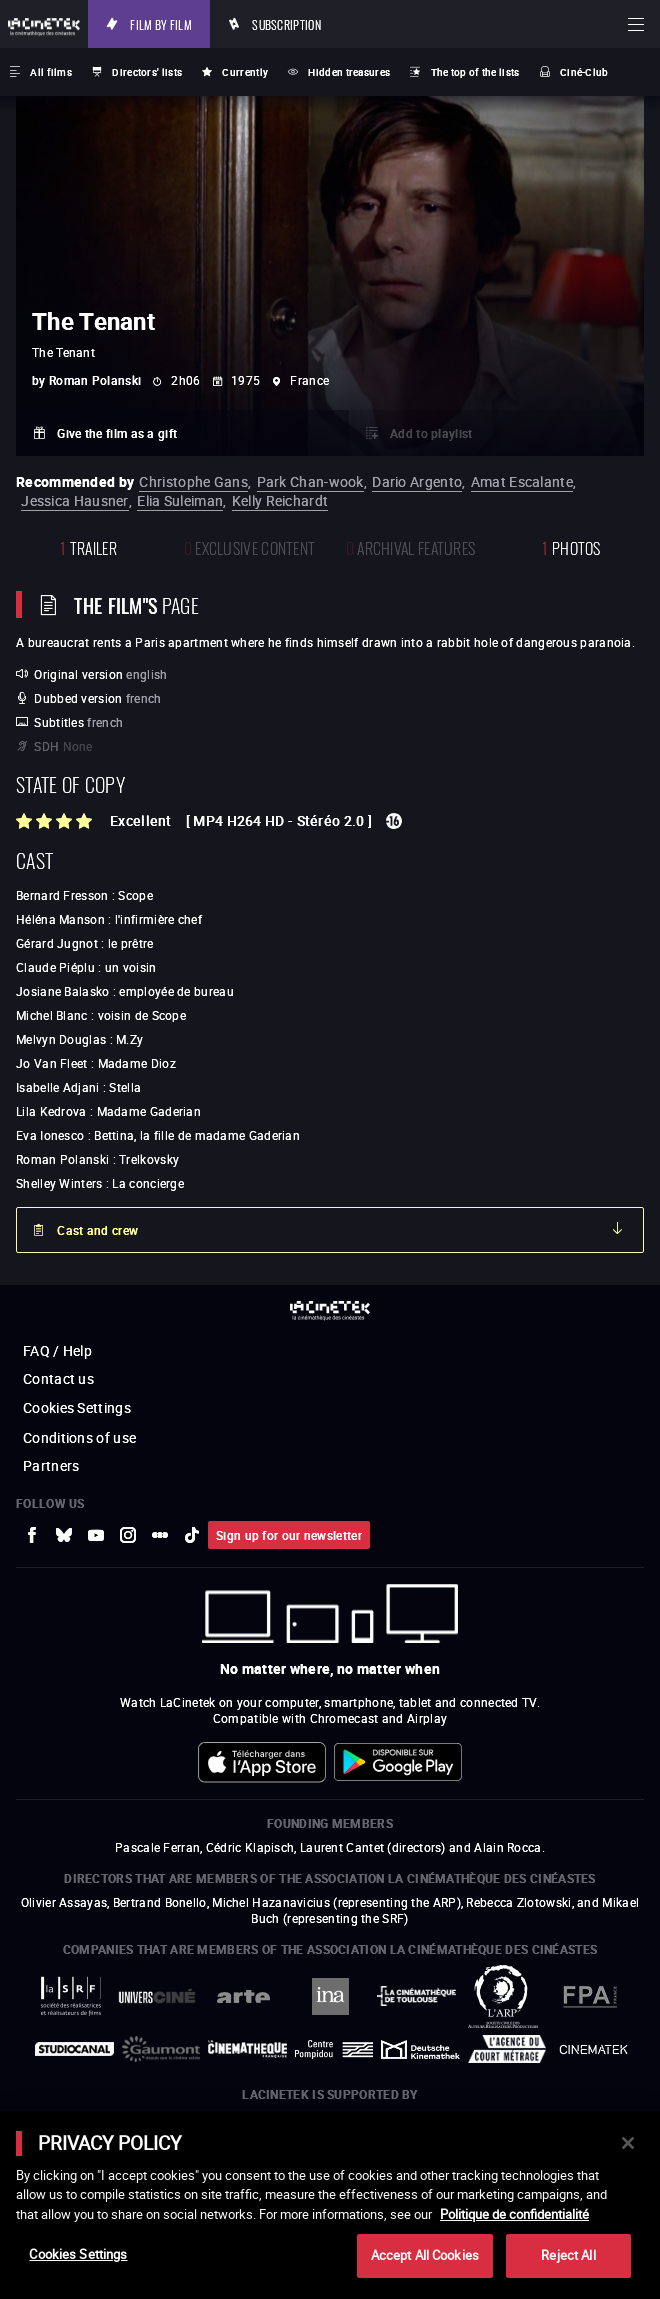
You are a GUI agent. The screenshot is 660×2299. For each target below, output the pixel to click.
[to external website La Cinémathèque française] (247, 2049)
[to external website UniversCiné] (157, 1996)
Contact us (58, 1378)
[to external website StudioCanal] (74, 2049)
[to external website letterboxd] (160, 1535)
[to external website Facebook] (32, 1535)
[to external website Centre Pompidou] (334, 2050)
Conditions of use (79, 1437)
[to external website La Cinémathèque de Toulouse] (416, 1996)
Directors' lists (147, 72)
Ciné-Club (584, 72)
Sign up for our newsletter (289, 1535)
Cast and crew (97, 1230)
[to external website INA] (330, 1996)
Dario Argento (417, 481)
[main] (330, 2205)
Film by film (161, 23)
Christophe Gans (193, 481)
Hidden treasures (349, 72)
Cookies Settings (77, 1407)
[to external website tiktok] (192, 1535)
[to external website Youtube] (96, 1535)
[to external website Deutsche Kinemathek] (420, 2049)
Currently (245, 72)
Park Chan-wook (310, 481)
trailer (88, 546)
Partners (51, 1465)
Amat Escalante (522, 481)
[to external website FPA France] (589, 1996)
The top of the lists (475, 72)
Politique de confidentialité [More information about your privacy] (514, 2214)
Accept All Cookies (425, 2255)
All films (51, 72)
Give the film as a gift (117, 433)
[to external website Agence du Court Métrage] (507, 2049)
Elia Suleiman (180, 500)
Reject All (568, 2255)
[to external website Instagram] (128, 1535)
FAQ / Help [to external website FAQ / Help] (57, 1350)
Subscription (286, 23)
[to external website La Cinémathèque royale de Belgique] (593, 2049)
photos (571, 546)
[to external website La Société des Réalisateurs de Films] (70, 1996)
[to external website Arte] (243, 1996)
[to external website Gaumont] (161, 2049)
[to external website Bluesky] (64, 1535)
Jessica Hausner (75, 500)
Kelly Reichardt (280, 500)
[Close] (628, 2143)
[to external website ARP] (503, 1996)
